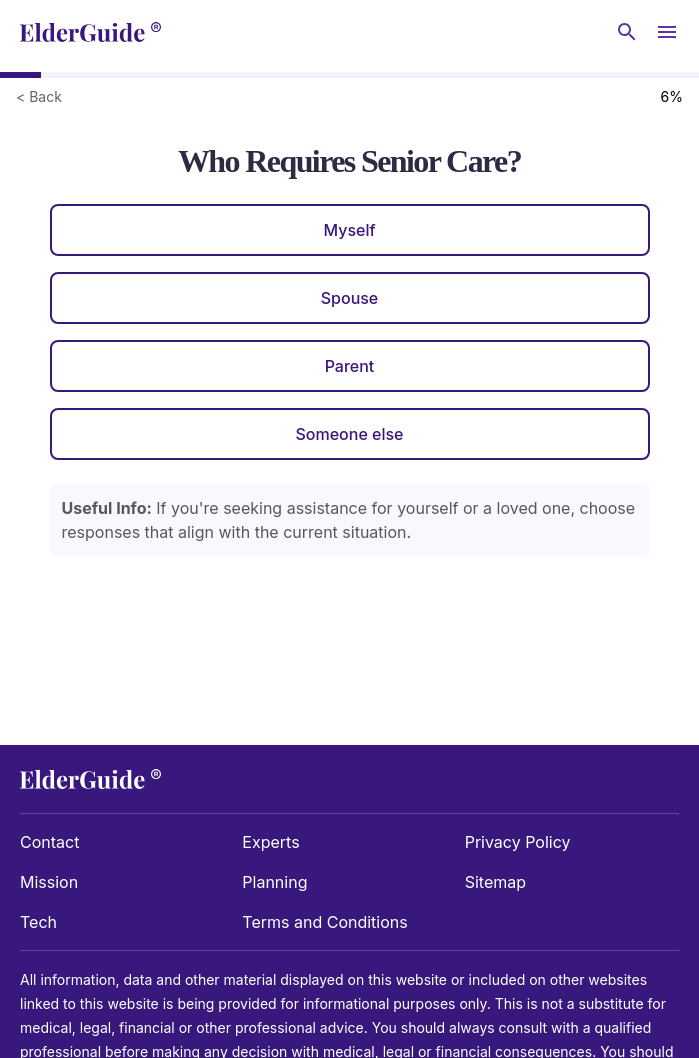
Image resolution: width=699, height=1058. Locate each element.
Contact (49, 842)
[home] (90, 32)
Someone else (349, 434)
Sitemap (495, 882)
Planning (274, 882)
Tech (38, 922)
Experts (270, 842)
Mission (49, 882)
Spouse (350, 298)
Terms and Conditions (324, 922)
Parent (350, 366)
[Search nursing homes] (627, 32)
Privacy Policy (518, 842)
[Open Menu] (667, 32)
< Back (39, 96)
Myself (349, 230)
